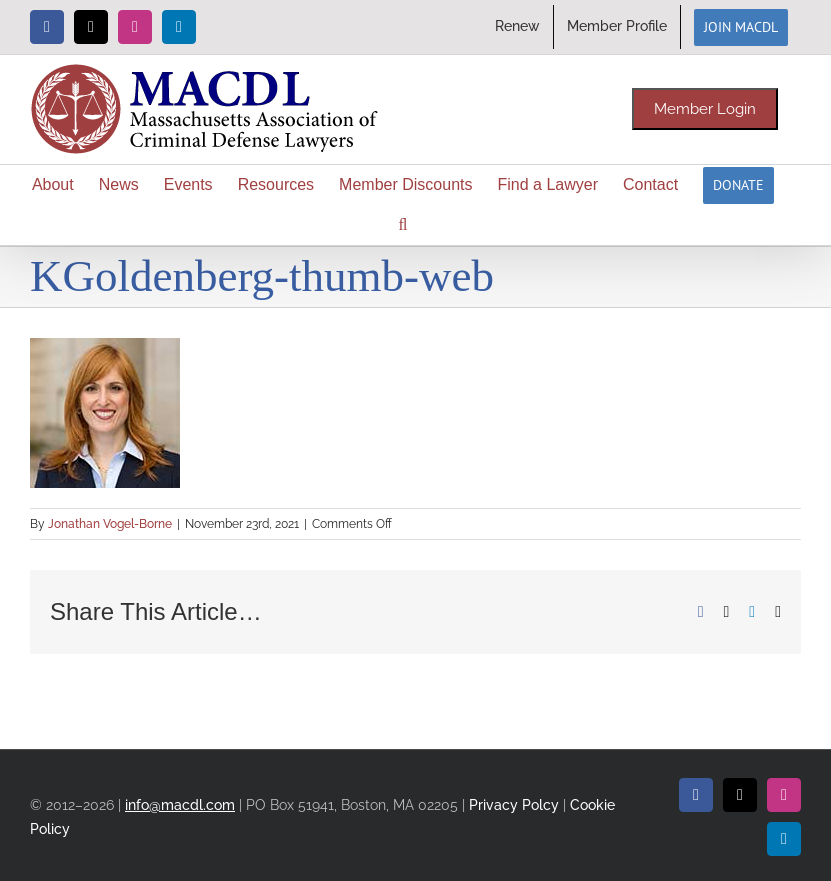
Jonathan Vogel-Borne (110, 524)
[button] (403, 225)
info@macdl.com (180, 804)
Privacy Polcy (514, 804)
